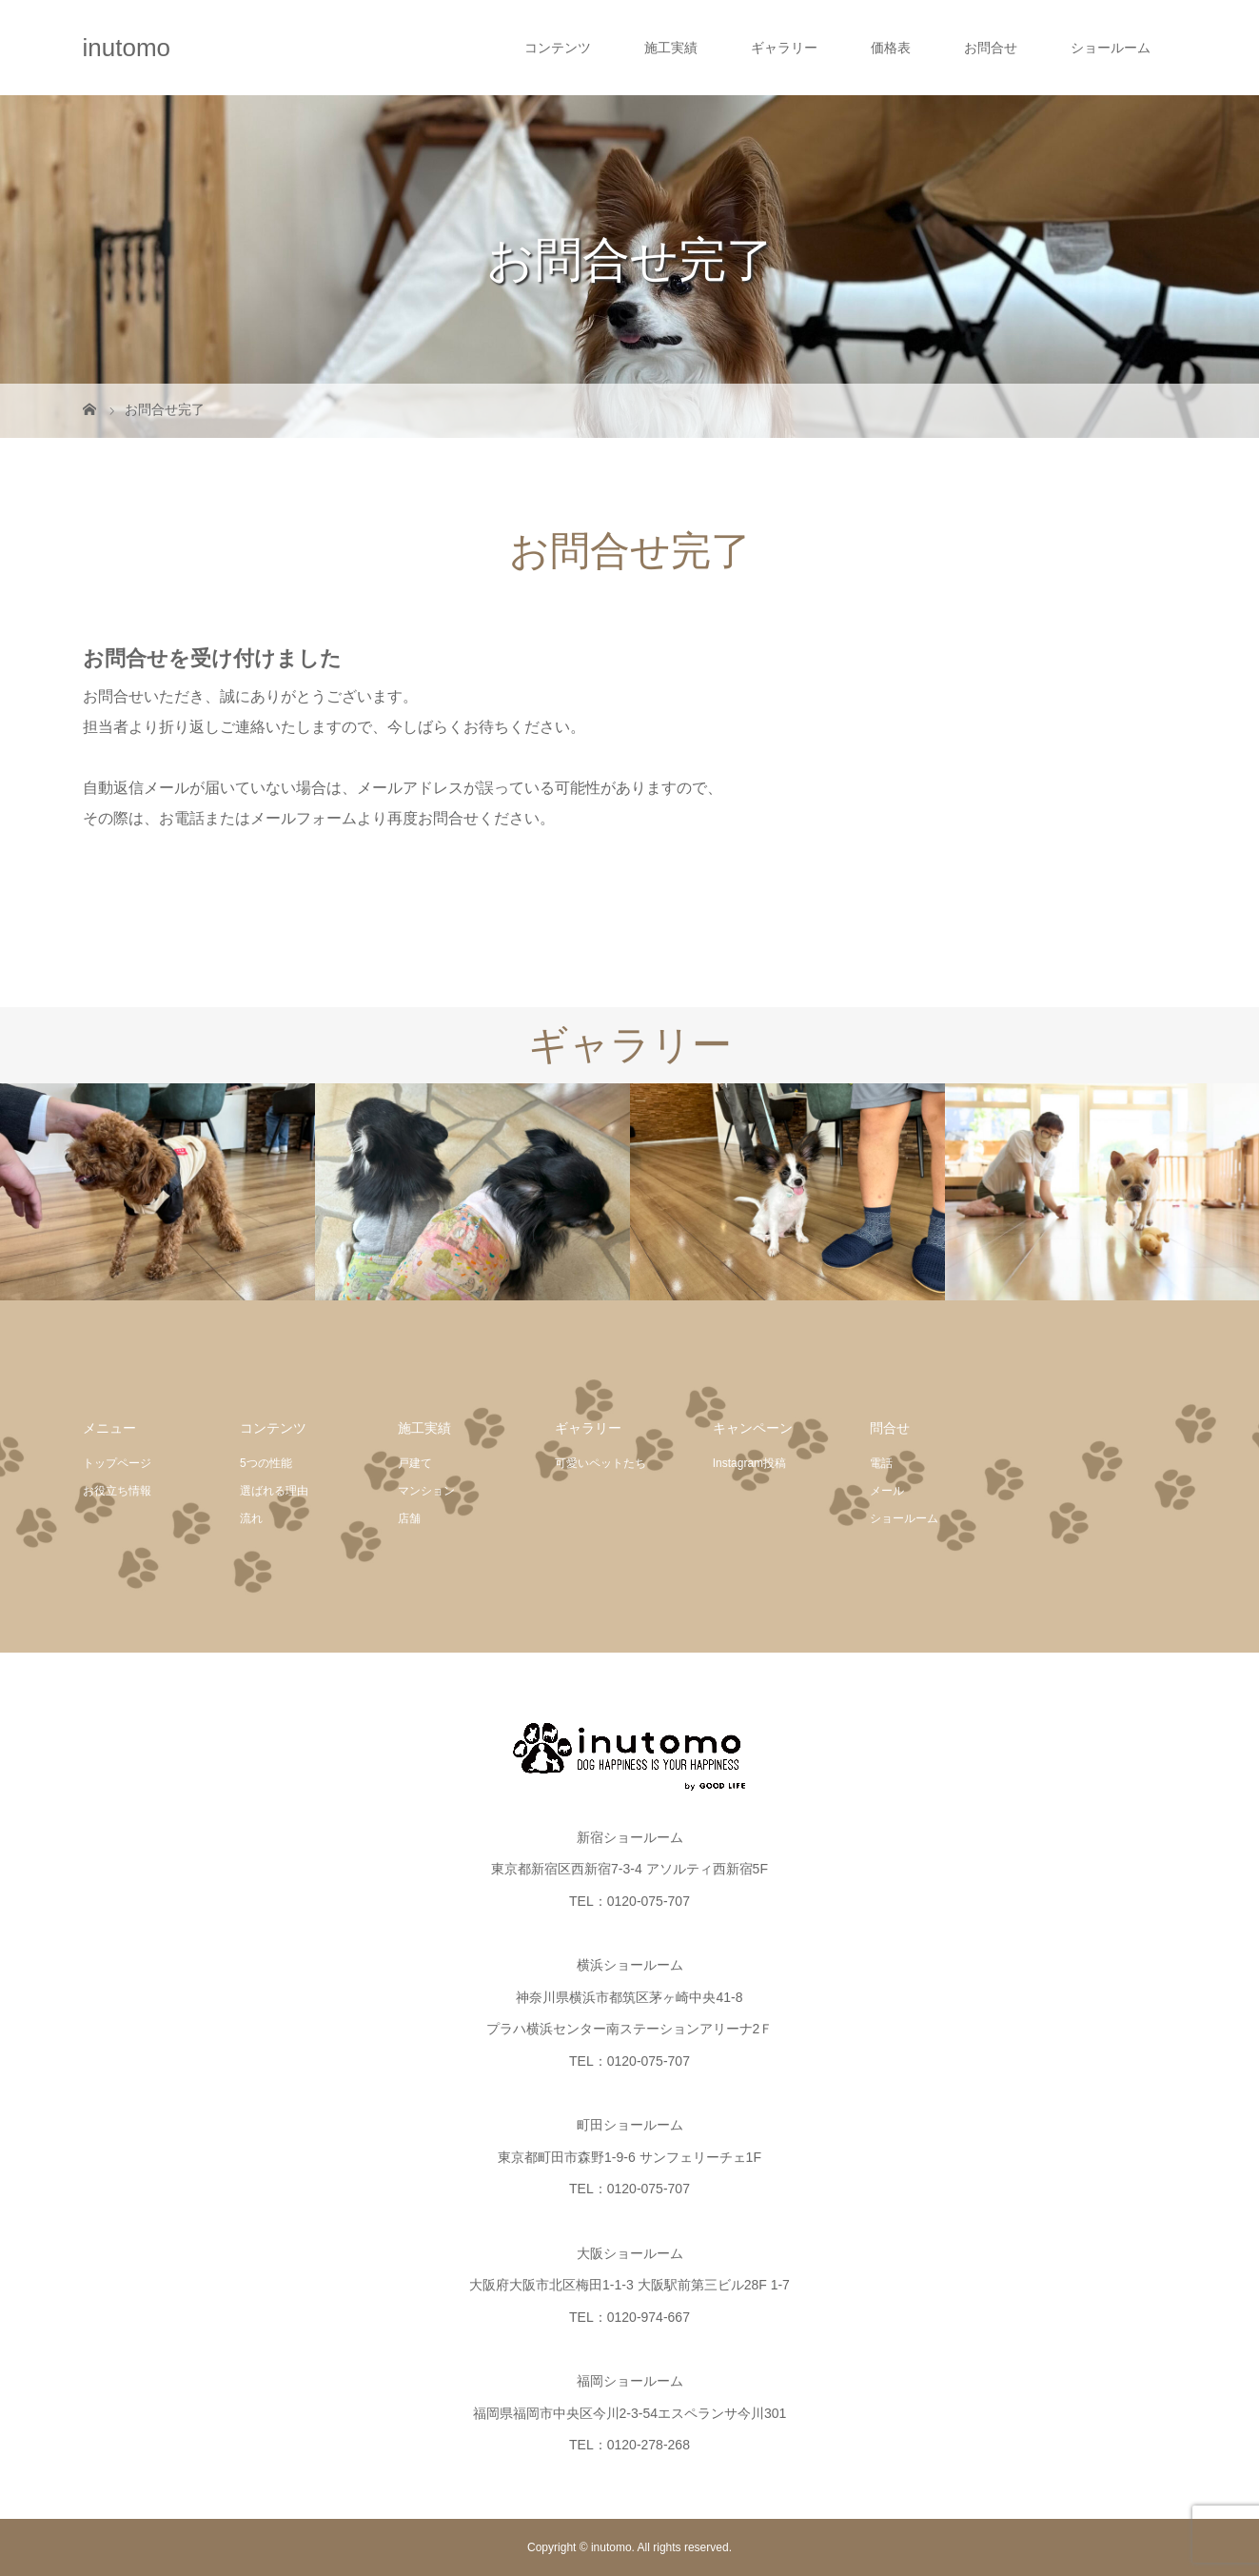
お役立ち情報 (117, 1490)
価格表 (891, 47)
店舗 (409, 1518)
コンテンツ (557, 47)
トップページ (117, 1463)
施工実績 (671, 47)
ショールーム (1111, 47)
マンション (426, 1490)
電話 (881, 1463)
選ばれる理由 (274, 1490)
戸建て (415, 1463)
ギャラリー (784, 47)
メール (887, 1490)
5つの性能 (266, 1463)
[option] (157, 1192)
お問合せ (990, 47)
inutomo (127, 47)
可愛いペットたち (600, 1463)
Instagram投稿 (749, 1463)
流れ (251, 1518)
